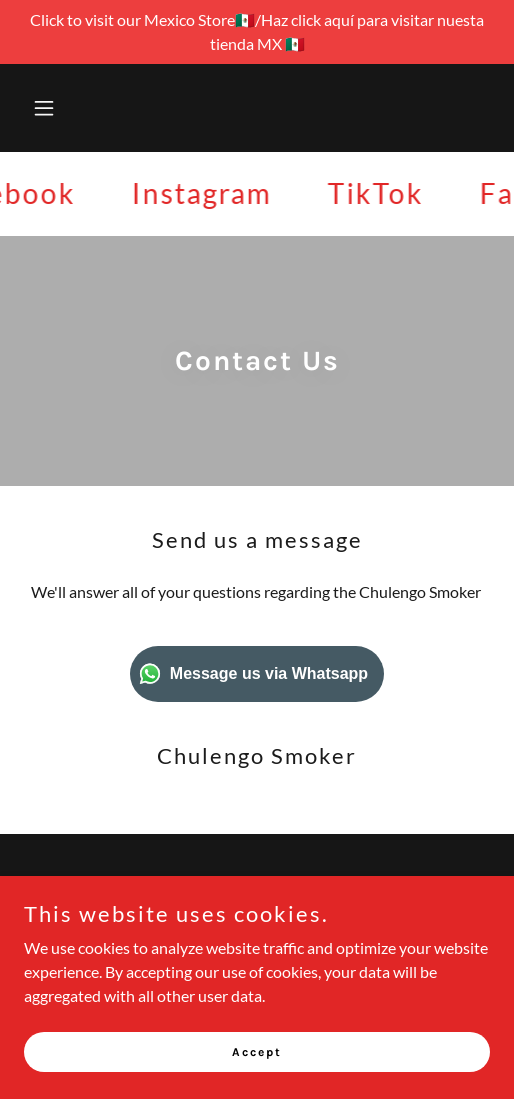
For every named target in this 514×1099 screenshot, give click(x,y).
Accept (257, 1051)
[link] (206, 193)
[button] (59, 108)
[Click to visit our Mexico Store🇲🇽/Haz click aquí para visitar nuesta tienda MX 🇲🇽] (257, 32)
